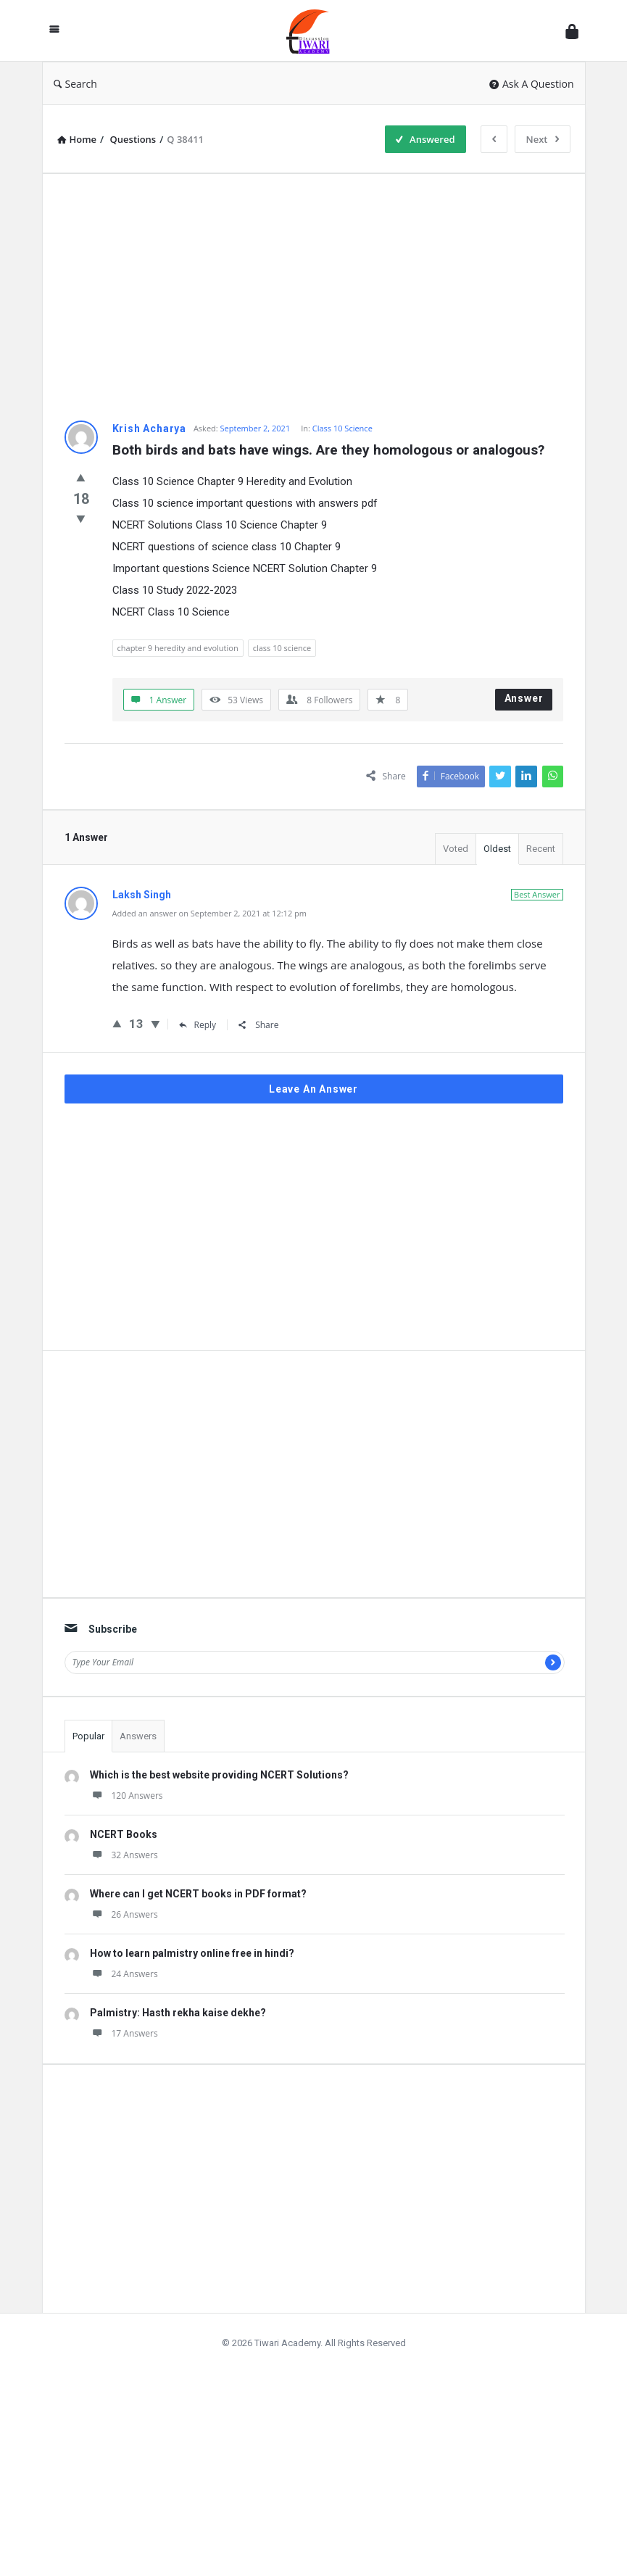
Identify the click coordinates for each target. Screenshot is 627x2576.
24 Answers (124, 1974)
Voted (455, 848)
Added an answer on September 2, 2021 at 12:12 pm (209, 913)
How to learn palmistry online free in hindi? (192, 1953)
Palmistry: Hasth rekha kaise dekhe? (178, 2012)
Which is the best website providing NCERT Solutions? (219, 1775)
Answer (524, 698)
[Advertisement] (314, 297)
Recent (540, 848)
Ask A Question (531, 84)
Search (75, 84)
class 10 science (282, 647)
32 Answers (124, 1855)
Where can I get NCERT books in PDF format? (198, 1894)
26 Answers (124, 1914)
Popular (88, 1736)
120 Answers (126, 1795)
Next (542, 139)
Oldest (497, 848)
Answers (138, 1736)
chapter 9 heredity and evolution (177, 647)
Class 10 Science (342, 428)
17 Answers (124, 2033)
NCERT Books (123, 1834)
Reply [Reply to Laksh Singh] (198, 1025)
